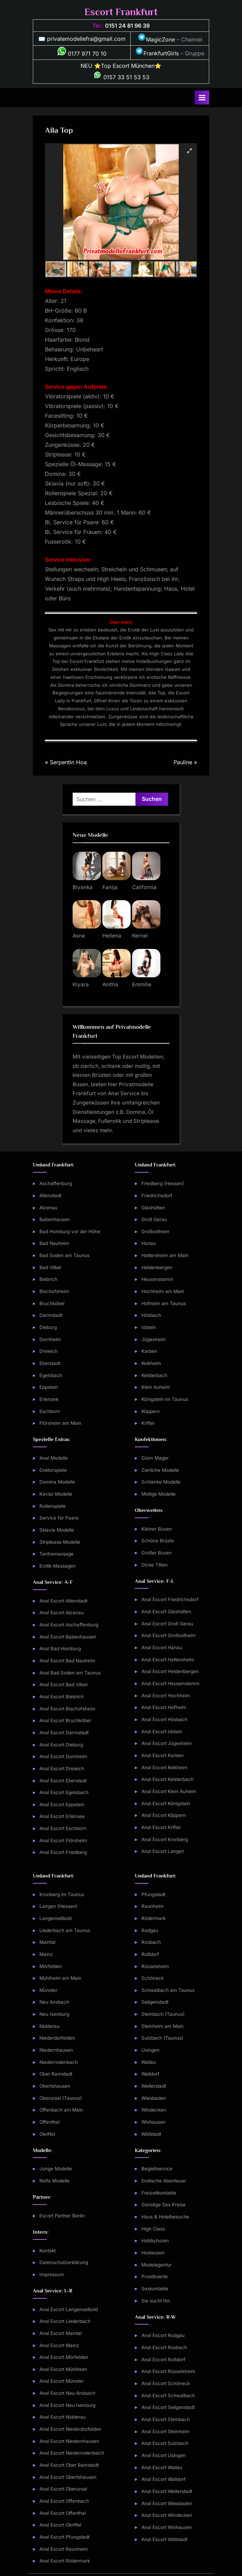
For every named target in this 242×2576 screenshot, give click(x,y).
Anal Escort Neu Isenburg (67, 2405)
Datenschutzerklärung (63, 2262)
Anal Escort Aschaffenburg (68, 1624)
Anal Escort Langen (162, 1851)
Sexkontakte (154, 2288)
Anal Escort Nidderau (62, 2417)
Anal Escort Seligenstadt (168, 2407)
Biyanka (83, 887)
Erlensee (48, 1399)
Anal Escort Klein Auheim (168, 1791)
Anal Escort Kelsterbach (167, 1779)
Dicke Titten (154, 1565)
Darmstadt (50, 1315)
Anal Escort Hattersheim (167, 1659)
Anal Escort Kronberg (164, 1839)
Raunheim (152, 1906)
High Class (153, 2229)
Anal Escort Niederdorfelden (70, 2429)
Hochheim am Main (162, 1291)
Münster (48, 1990)
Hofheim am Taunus (163, 1303)
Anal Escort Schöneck (165, 2383)
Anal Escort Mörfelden (63, 2357)
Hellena (111, 935)
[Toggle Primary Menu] (202, 97)
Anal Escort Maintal (60, 2333)
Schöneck (152, 1978)
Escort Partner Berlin (62, 2215)
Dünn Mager (155, 1458)
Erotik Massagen (57, 1566)
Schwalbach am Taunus (168, 1990)
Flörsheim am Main (60, 1423)
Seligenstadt (154, 2002)
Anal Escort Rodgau (163, 2335)
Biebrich (48, 1279)
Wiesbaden (153, 2098)
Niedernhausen (56, 2050)
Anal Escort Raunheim (63, 2549)
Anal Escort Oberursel (63, 2489)
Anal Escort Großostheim (168, 1635)
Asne (79, 935)
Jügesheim (153, 1339)
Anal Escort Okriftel (60, 2525)
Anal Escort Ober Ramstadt (69, 2465)
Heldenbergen (157, 1267)
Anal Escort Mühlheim (63, 2369)
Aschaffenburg (55, 1183)
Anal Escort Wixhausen (166, 2527)
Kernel (140, 935)
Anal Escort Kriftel (160, 1827)
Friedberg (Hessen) (162, 1183)
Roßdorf (150, 1954)
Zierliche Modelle (160, 1470)
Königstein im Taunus (164, 1399)
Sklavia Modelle (56, 1530)
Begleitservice (157, 2168)
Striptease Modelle (59, 1542)
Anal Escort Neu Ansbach (67, 2393)
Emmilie (141, 984)
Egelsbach (50, 1375)
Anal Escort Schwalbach (168, 2395)
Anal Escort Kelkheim (164, 1767)
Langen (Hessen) (58, 1906)
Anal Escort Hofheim (163, 1707)
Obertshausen (54, 2086)
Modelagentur (156, 2265)
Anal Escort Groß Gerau (167, 1623)
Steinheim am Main (162, 2026)
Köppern (150, 1411)
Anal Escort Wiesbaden (166, 2503)
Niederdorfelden (57, 2038)
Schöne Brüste (157, 1540)
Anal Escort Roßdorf (163, 2359)
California (144, 887)
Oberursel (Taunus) (60, 2098)
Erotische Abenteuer (163, 2180)
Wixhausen (153, 2122)
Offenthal (49, 2122)
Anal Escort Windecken (166, 2515)
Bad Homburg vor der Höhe (69, 1231)
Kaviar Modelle (55, 1494)
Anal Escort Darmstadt (64, 1732)
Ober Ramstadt (55, 2074)
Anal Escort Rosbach (164, 2347)
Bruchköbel (51, 1303)
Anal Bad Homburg (60, 1648)
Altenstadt (50, 1195)
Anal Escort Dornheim (63, 1756)
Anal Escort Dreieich (61, 1768)
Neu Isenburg (54, 2014)
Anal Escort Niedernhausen (69, 2441)
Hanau (148, 1243)
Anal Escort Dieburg (61, 1744)
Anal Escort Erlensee (62, 1816)
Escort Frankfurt (121, 11)
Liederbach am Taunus (64, 1930)
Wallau (148, 2062)
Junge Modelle (55, 2168)
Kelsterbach (154, 1375)
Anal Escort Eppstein (61, 1804)
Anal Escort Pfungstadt (64, 2537)
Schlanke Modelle (160, 1482)
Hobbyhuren (155, 2240)
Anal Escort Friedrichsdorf (169, 1599)
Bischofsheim (54, 1291)
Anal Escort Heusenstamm (170, 1683)
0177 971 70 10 (81, 53)
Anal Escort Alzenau (61, 1612)
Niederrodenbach (58, 2062)
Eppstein (48, 1387)
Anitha (110, 984)
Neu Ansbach (54, 2002)
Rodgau (149, 1930)
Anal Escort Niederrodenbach (71, 2453)
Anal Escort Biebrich (61, 1696)
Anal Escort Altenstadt (63, 1601)
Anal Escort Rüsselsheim (168, 2371)
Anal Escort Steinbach (165, 2419)
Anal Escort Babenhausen (67, 1637)
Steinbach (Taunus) (163, 2014)
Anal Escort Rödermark (64, 2561)
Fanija (110, 887)
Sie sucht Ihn (155, 2300)
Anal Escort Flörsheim (63, 1840)
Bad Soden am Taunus (64, 1255)
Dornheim (50, 1339)
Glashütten (153, 1207)
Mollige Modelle (158, 1494)
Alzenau (48, 1207)
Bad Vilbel (50, 1267)
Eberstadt (49, 1363)
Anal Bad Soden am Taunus (70, 1672)
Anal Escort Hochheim (165, 1695)
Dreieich (48, 1351)
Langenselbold (55, 1918)
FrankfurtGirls (157, 53)
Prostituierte (154, 2276)
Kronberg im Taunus (61, 1894)
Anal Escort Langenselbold (68, 2309)
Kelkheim (151, 1363)
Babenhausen (54, 1219)
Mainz (46, 1954)
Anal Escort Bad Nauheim (67, 1660)
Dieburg (48, 1327)
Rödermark (153, 1918)
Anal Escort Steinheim (165, 2431)
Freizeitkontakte (158, 2193)
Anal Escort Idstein (161, 1731)
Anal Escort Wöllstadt (164, 2539)
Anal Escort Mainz (59, 2345)
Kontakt (47, 2250)
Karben (149, 1351)
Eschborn (49, 1411)
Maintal (47, 1942)
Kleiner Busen (156, 1529)
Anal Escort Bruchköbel (65, 1720)
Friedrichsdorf (156, 1195)
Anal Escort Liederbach (65, 2321)
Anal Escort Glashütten (166, 1611)
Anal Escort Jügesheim (166, 1743)
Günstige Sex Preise (163, 2204)
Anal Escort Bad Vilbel (63, 1684)
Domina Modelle (57, 1482)
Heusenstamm (157, 1279)
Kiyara (81, 984)
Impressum (51, 2274)
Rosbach (151, 1942)
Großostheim (155, 1231)
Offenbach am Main (61, 2110)
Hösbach (151, 1315)
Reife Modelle (54, 2180)
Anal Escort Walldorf (163, 2479)
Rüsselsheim (155, 1966)
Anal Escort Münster (61, 2381)
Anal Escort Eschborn (62, 1828)
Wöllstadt (151, 2134)
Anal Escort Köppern (163, 1815)
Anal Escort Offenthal (62, 2513)
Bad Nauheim (54, 1243)
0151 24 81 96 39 (127, 25)
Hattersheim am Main (164, 1255)
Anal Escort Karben (162, 1755)
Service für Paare (58, 1518)
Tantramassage (56, 1554)
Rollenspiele (52, 1506)
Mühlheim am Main (60, 1978)
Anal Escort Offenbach (64, 2501)
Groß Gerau (154, 1219)
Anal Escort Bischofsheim (67, 1708)
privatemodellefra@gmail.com (86, 38)
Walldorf (150, 2074)
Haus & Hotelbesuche (165, 2216)
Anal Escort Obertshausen (67, 2477)
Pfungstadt (153, 1894)
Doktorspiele (53, 1470)
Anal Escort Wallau (161, 2467)
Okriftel (47, 2134)
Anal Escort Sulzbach (164, 2443)
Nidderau (49, 2026)
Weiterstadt (153, 2086)
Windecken (153, 2110)
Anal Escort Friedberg (63, 1852)
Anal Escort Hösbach (164, 1719)
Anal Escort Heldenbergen (170, 1671)
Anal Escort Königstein (165, 1803)
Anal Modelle (53, 1458)
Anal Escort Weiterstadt (166, 2491)
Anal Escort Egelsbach (64, 1792)
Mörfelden (50, 1966)
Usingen (150, 2050)
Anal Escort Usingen (163, 2455)
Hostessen (153, 2252)
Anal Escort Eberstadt (62, 1780)
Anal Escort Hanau (161, 1647)
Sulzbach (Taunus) (162, 2038)
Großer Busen (156, 1552)
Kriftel (147, 1423)
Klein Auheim (155, 1387)
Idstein (148, 1327)
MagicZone (156, 39)
